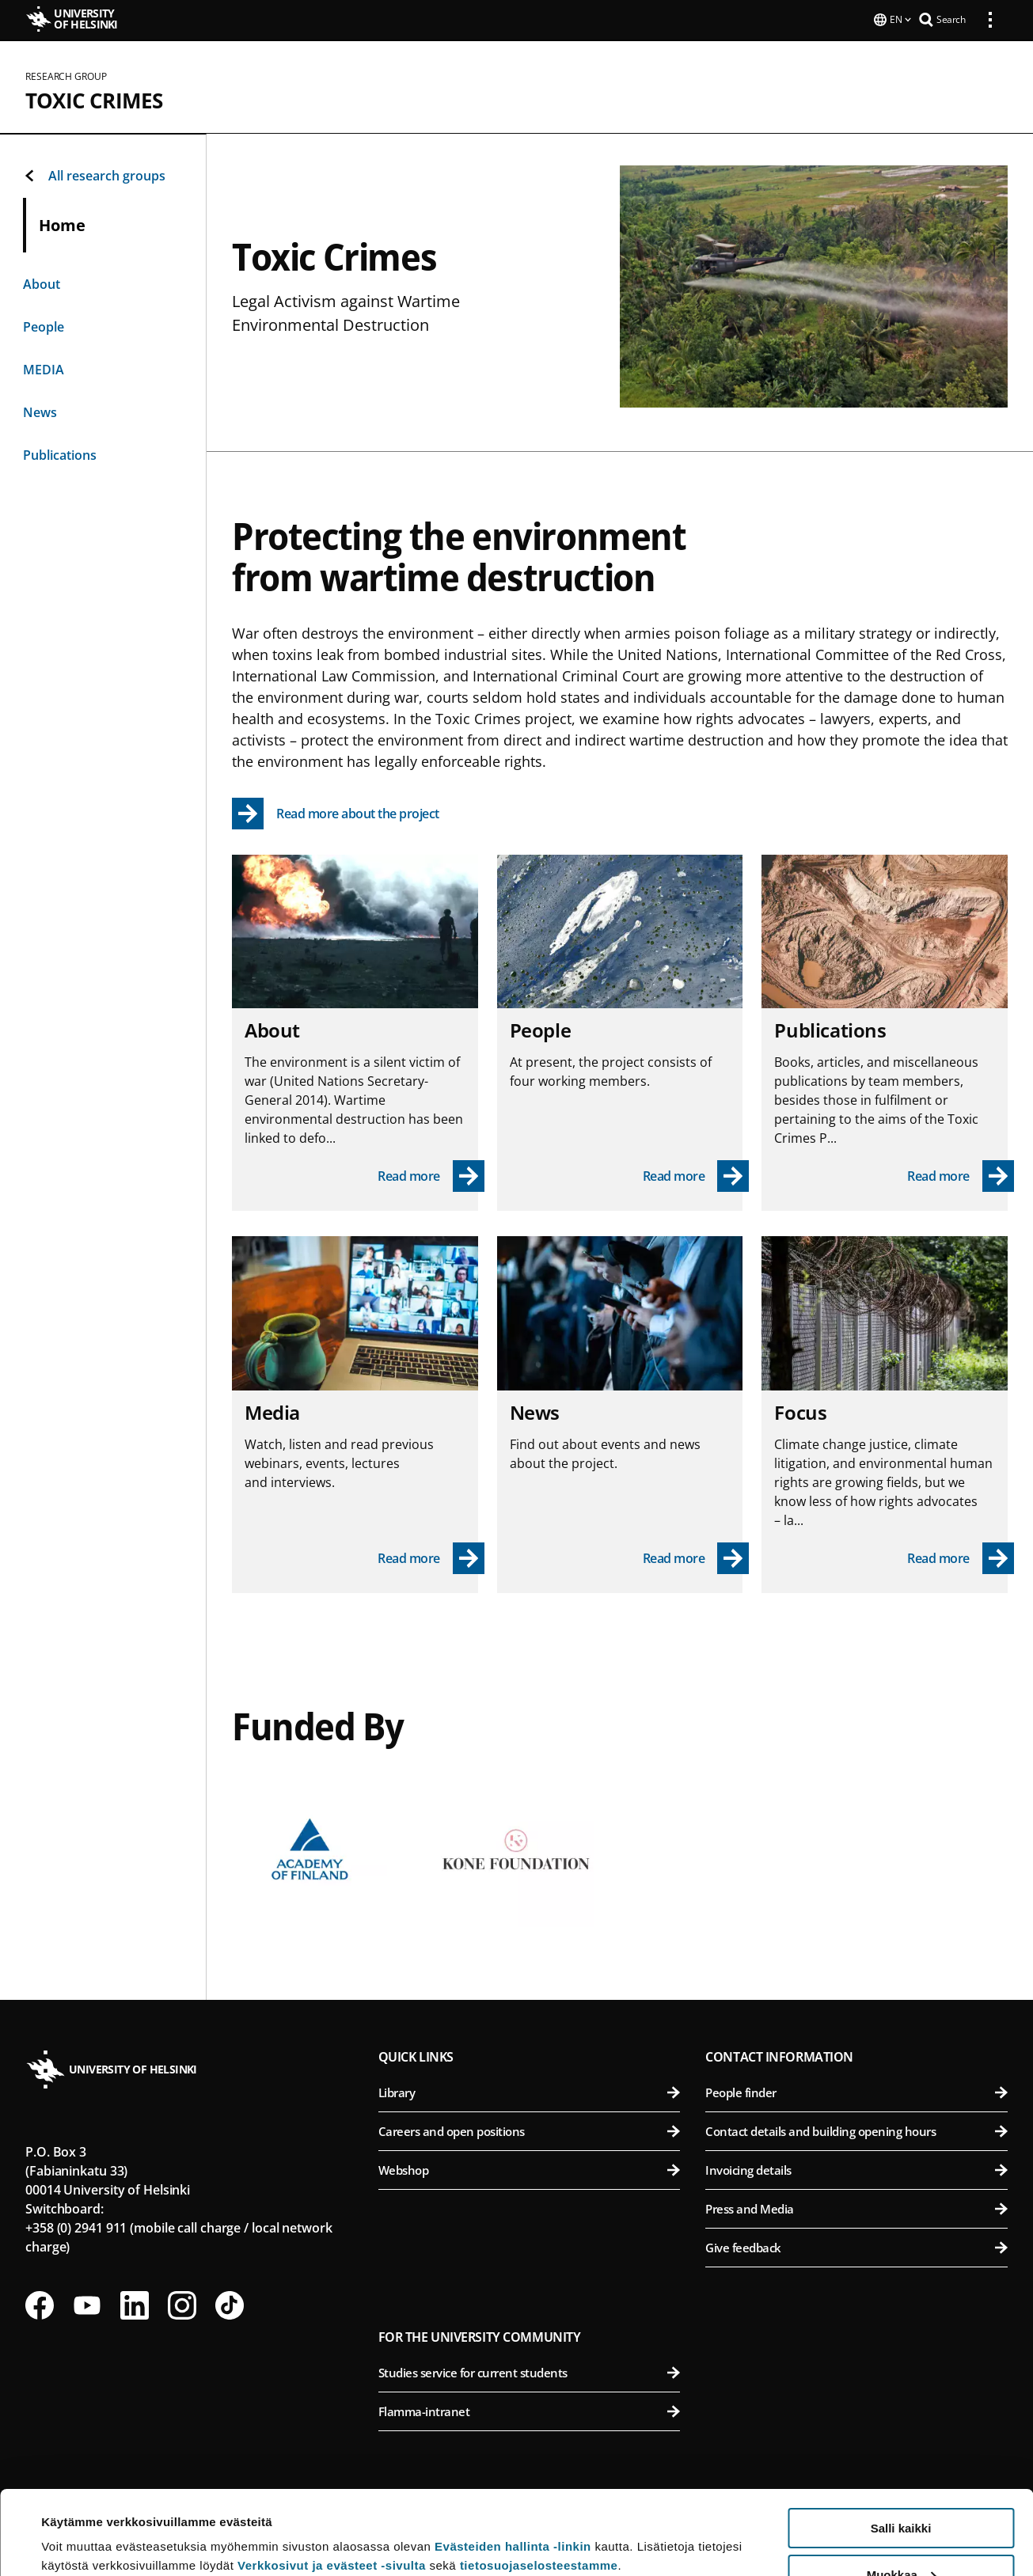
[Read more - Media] (431, 1557)
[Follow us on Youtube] (87, 2304)
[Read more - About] (431, 1174)
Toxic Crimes (93, 99)
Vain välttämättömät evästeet (900, 2537)
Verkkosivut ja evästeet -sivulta (331, 2481)
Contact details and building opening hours (856, 2130)
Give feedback (856, 2246)
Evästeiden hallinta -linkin (513, 2462)
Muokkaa (901, 2491)
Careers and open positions (529, 2130)
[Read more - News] (696, 1557)
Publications (60, 453)
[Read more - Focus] (960, 1557)
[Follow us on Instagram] (182, 2304)
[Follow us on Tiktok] (229, 2304)
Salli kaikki (901, 2444)
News (40, 410)
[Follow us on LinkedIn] (134, 2304)
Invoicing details (856, 2168)
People (43, 325)
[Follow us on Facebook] (39, 2304)
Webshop (529, 2168)
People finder (856, 2091)
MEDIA (43, 368)
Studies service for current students (529, 2371)
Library (529, 2091)
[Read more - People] (696, 1174)
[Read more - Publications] (960, 1174)
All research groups (94, 174)
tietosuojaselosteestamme (539, 2481)
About (41, 282)
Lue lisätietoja (81, 2525)
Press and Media (856, 2207)
